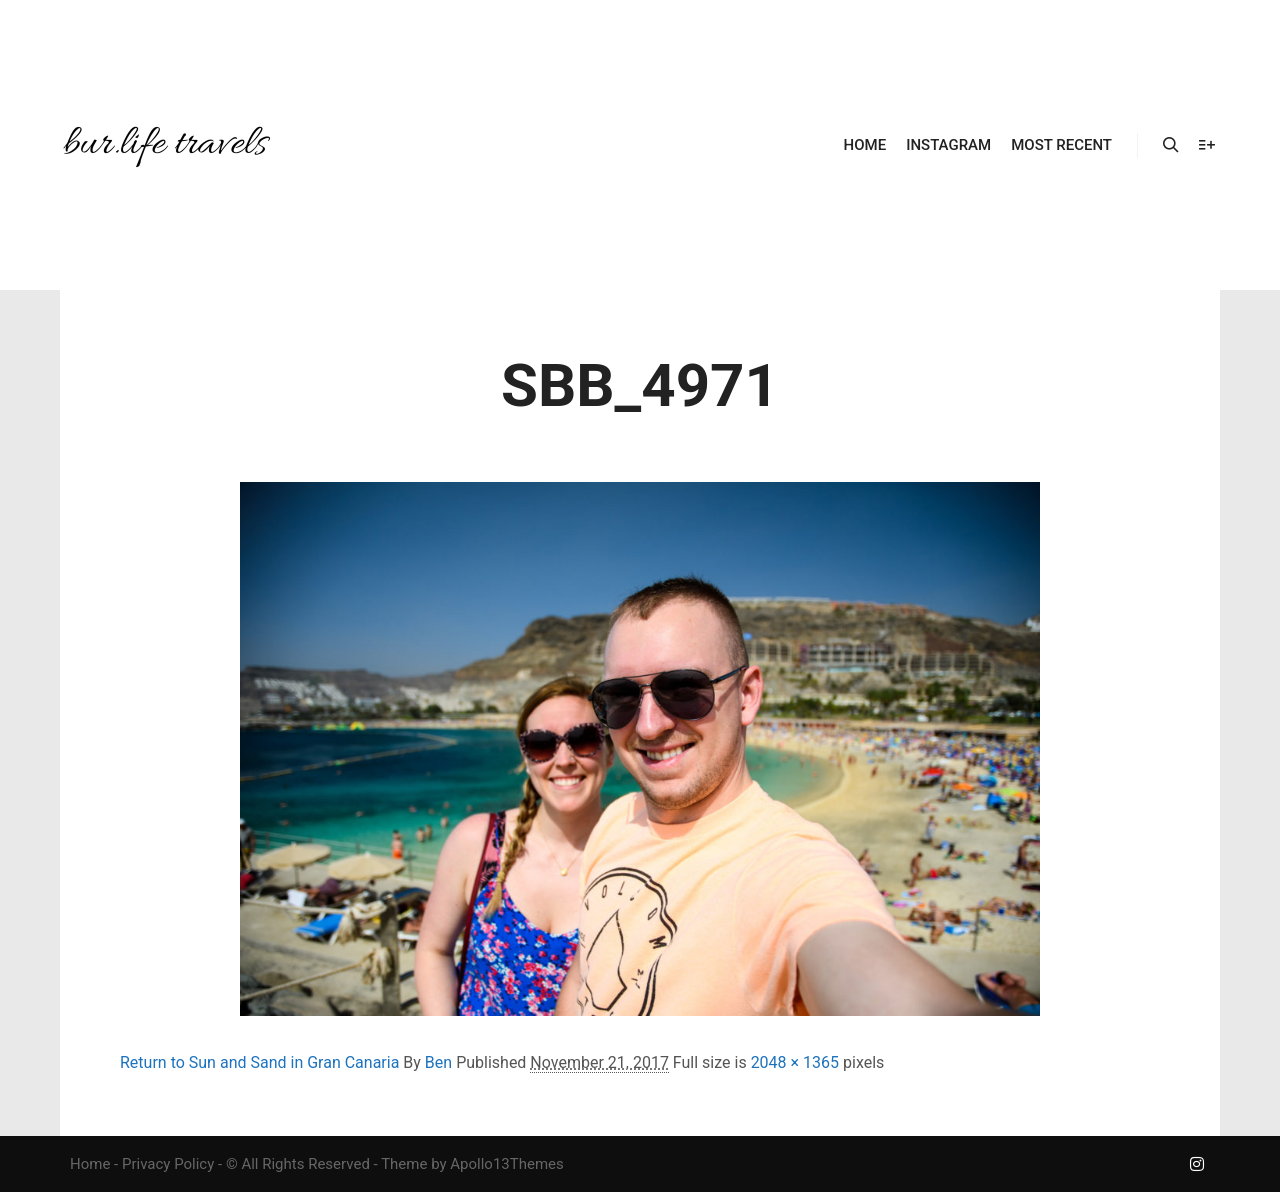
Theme (404, 1164)
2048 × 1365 (795, 1062)
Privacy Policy (168, 1164)
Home (90, 1164)
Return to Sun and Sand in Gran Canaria (259, 1062)
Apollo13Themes (507, 1164)
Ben (438, 1062)
